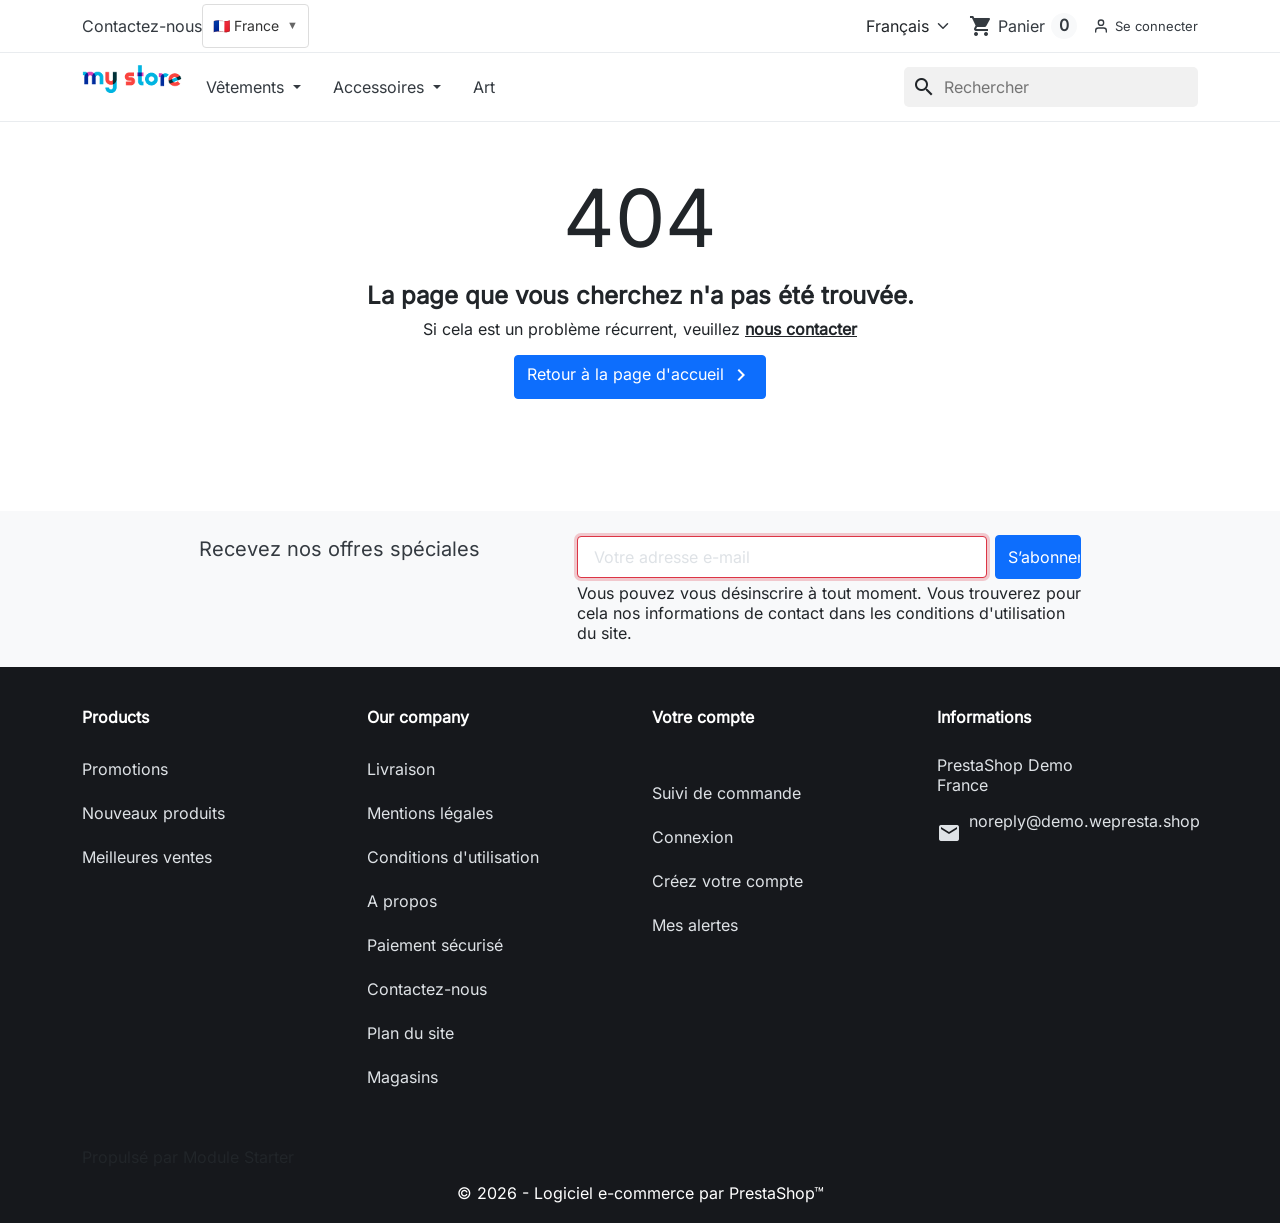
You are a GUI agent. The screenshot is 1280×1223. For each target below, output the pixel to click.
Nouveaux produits (153, 813)
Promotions (125, 769)
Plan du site (410, 1033)
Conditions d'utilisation (453, 857)
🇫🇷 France (255, 25)
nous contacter (801, 329)
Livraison (401, 769)
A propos (402, 901)
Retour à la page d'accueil (640, 375)
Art (484, 87)
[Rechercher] (1051, 87)
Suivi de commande (726, 793)
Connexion (692, 837)
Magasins (402, 1077)
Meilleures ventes (147, 857)
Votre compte (703, 717)
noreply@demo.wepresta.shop (1083, 821)
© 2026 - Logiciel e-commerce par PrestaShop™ (640, 1193)
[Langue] (903, 26)
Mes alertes (695, 925)
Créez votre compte (727, 881)
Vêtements (247, 87)
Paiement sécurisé (435, 945)
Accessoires (381, 87)
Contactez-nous (142, 26)
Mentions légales (430, 813)
